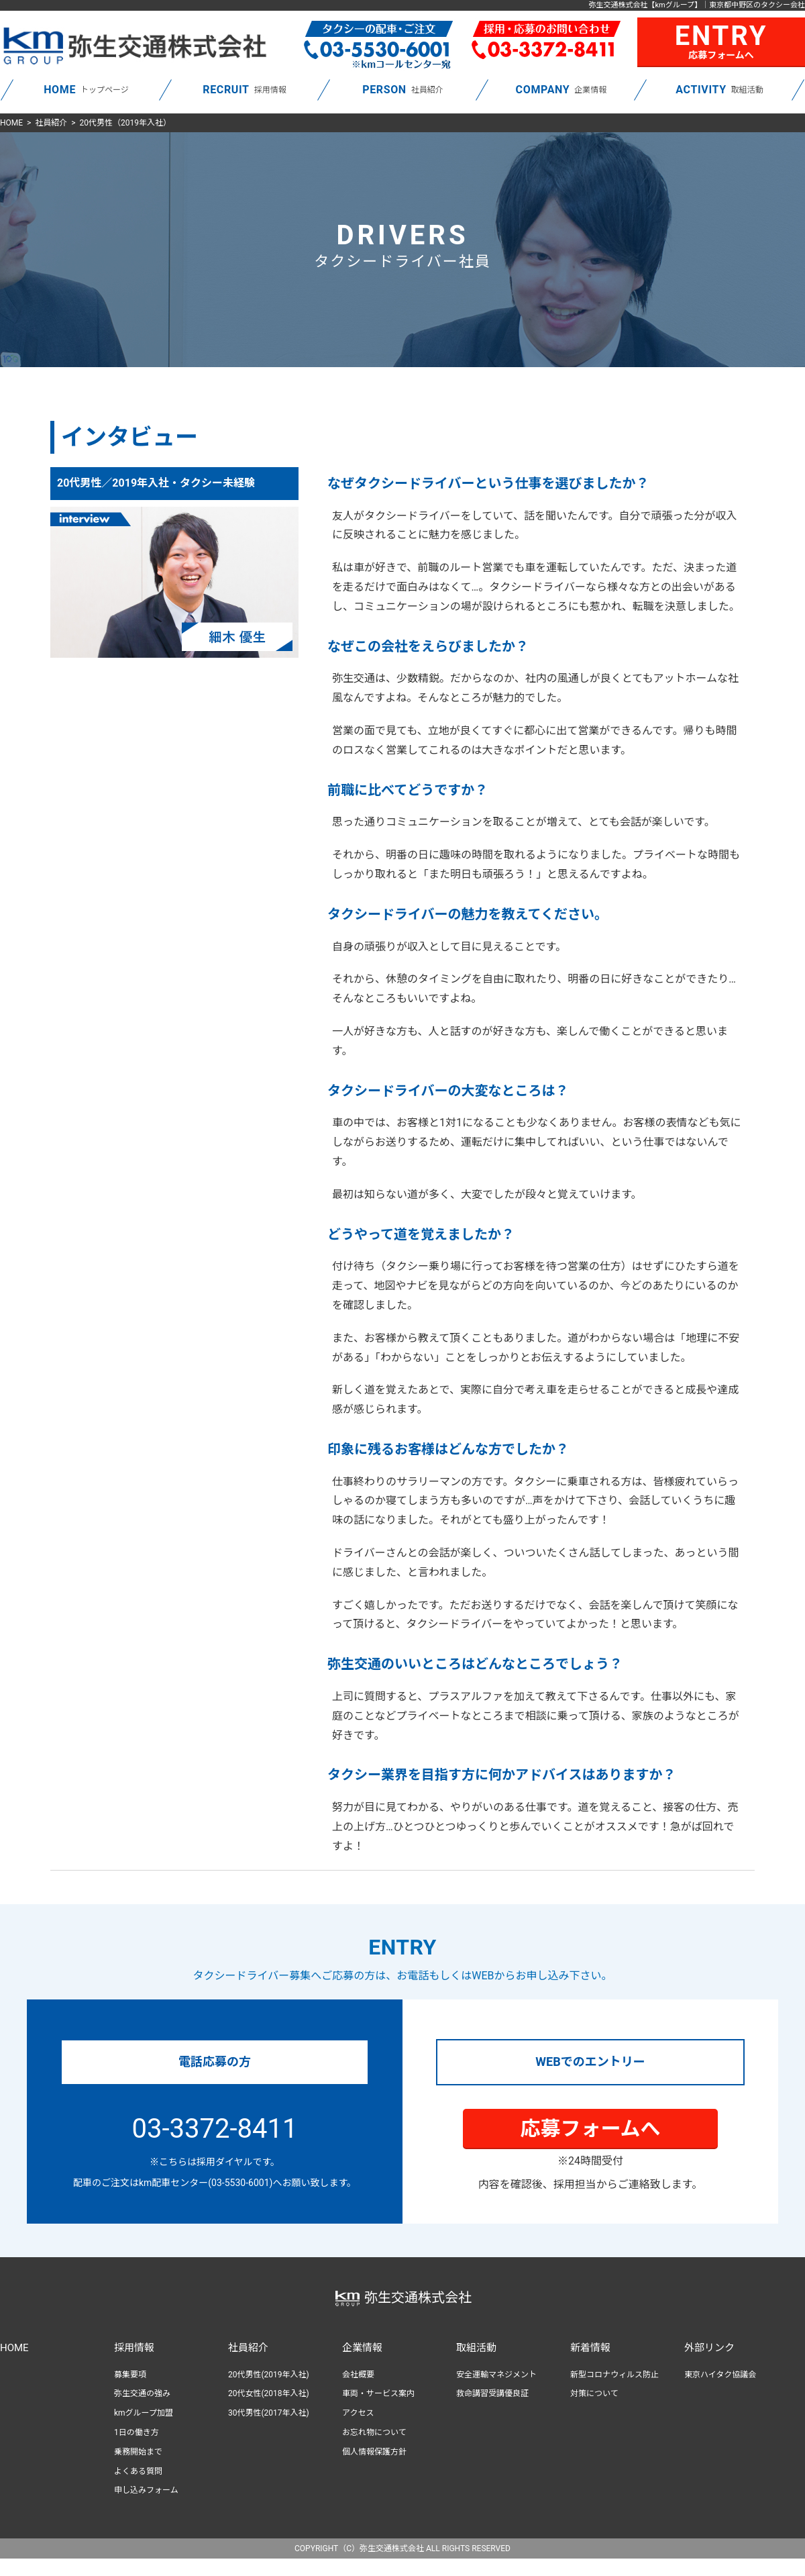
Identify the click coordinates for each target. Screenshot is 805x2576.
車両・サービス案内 (378, 2393)
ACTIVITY (701, 89)
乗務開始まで (138, 2452)
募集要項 (130, 2374)
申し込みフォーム (146, 2490)
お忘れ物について (374, 2432)
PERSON (384, 89)
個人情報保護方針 (374, 2452)
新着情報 (590, 2348)
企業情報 (362, 2348)
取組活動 (476, 2348)
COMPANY (543, 89)
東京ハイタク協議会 (720, 2374)
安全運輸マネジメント (496, 2374)
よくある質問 (138, 2471)
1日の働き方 (136, 2432)
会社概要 (358, 2374)
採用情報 (134, 2348)
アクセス (358, 2413)
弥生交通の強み (142, 2393)
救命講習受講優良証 (492, 2393)
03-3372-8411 (215, 2128)
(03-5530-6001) (240, 2182)
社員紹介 (51, 123)
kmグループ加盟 (143, 2413)
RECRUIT (226, 89)
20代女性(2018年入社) (268, 2393)
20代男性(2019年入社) (268, 2374)
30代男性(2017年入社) (268, 2413)
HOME (60, 89)
